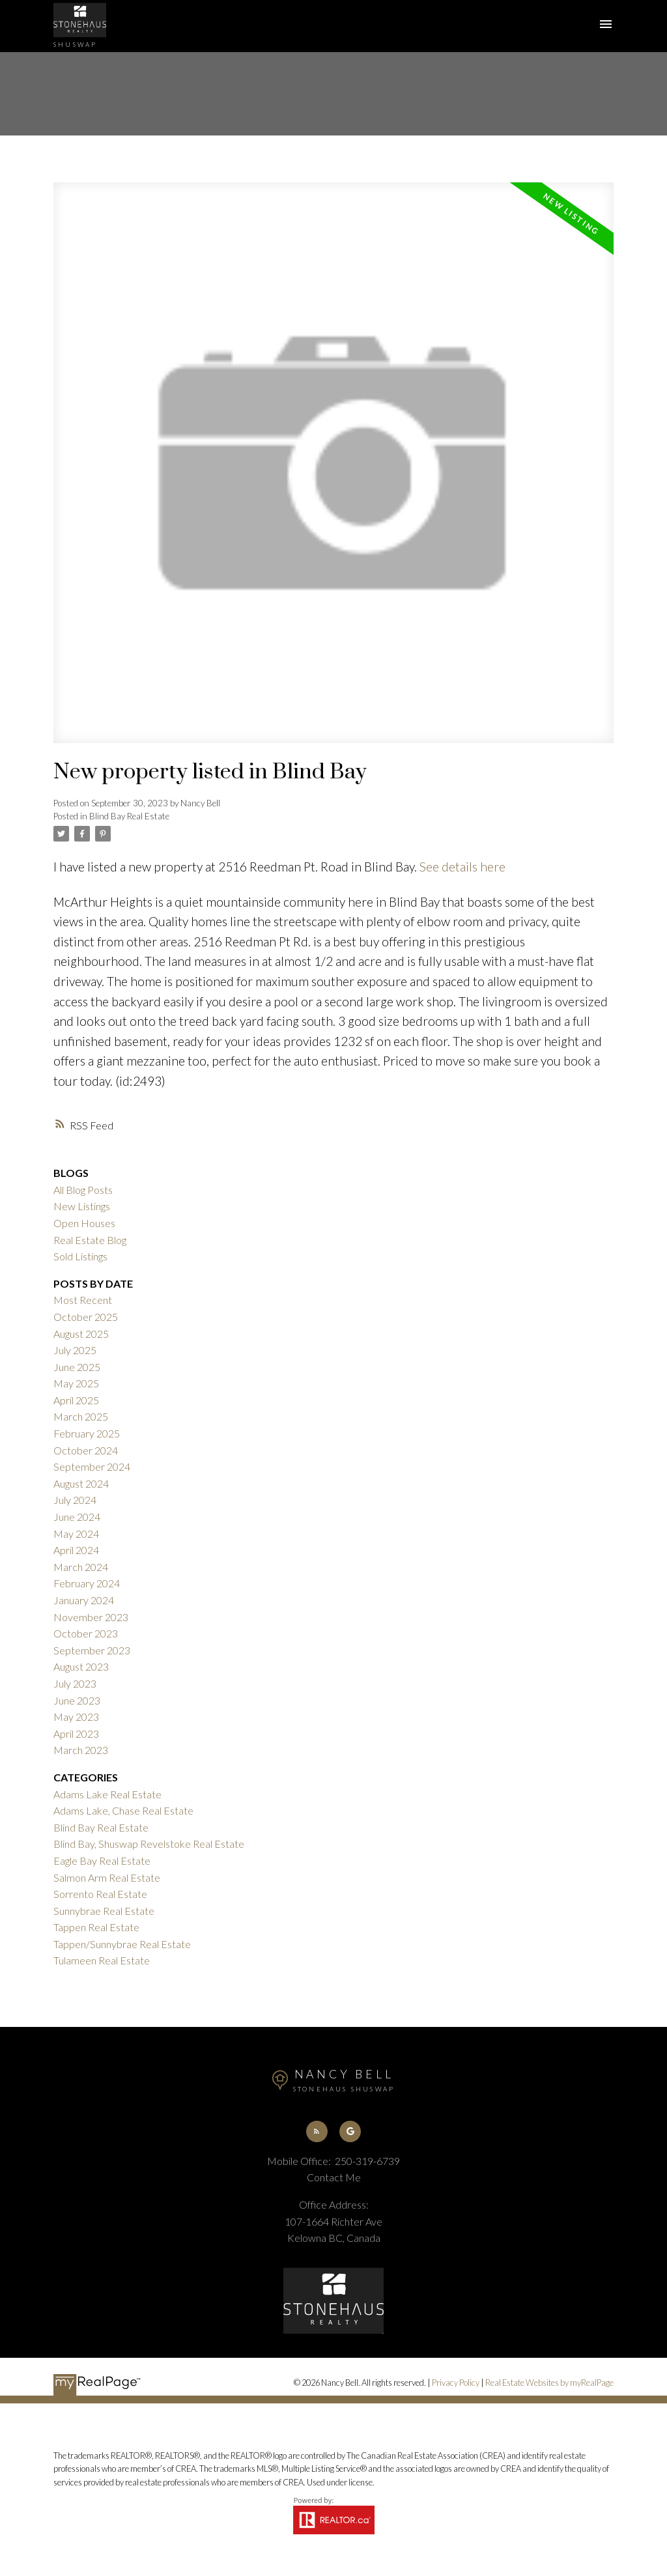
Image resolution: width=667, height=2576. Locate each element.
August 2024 (81, 1483)
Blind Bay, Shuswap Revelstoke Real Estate (148, 1843)
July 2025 (74, 1350)
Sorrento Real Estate (100, 1894)
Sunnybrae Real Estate (103, 1910)
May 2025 (76, 1383)
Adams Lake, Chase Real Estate (123, 1810)
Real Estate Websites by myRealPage (549, 2382)
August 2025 (81, 1333)
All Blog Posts (83, 1189)
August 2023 (81, 1666)
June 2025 (76, 1367)
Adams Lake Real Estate (107, 1794)
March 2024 (80, 1567)
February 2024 (86, 1583)
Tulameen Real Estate (101, 1960)
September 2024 (91, 1466)
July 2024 (74, 1499)
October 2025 (85, 1316)
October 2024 (85, 1450)
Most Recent (82, 1300)
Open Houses (84, 1223)
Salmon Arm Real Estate (106, 1877)
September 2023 (91, 1650)
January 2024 (83, 1600)
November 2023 (90, 1617)
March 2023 (80, 1750)
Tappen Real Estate (96, 1927)
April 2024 (76, 1550)
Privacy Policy (455, 2382)
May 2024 (76, 1533)
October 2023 (85, 1633)
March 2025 (80, 1416)
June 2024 (76, 1516)
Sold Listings (80, 1256)
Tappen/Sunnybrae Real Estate (122, 1944)
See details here (462, 866)
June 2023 (76, 1700)
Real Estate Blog (89, 1240)
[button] (317, 2131)
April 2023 (76, 1733)
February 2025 (86, 1433)
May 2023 (76, 1716)
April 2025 (76, 1400)
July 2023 (74, 1683)
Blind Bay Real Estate (129, 816)
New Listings (81, 1206)
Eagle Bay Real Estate (101, 1860)
